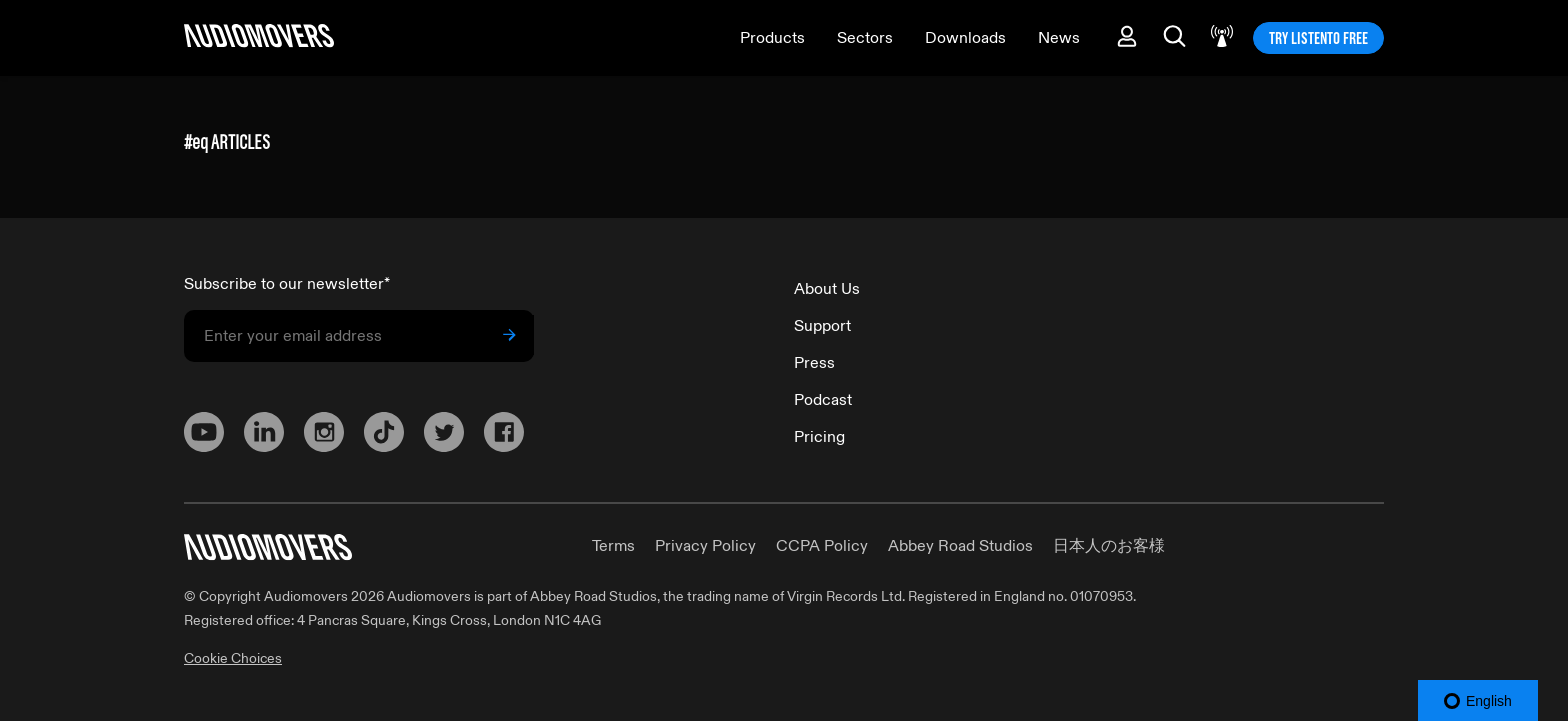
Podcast (823, 400)
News (1059, 38)
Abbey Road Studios (960, 546)
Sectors (865, 38)
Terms (613, 546)
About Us (827, 289)
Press (814, 363)
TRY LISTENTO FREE (1318, 38)
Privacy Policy (705, 546)
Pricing (819, 437)
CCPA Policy (822, 546)
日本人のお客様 (1109, 546)
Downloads (965, 38)
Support (822, 326)
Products (772, 38)
